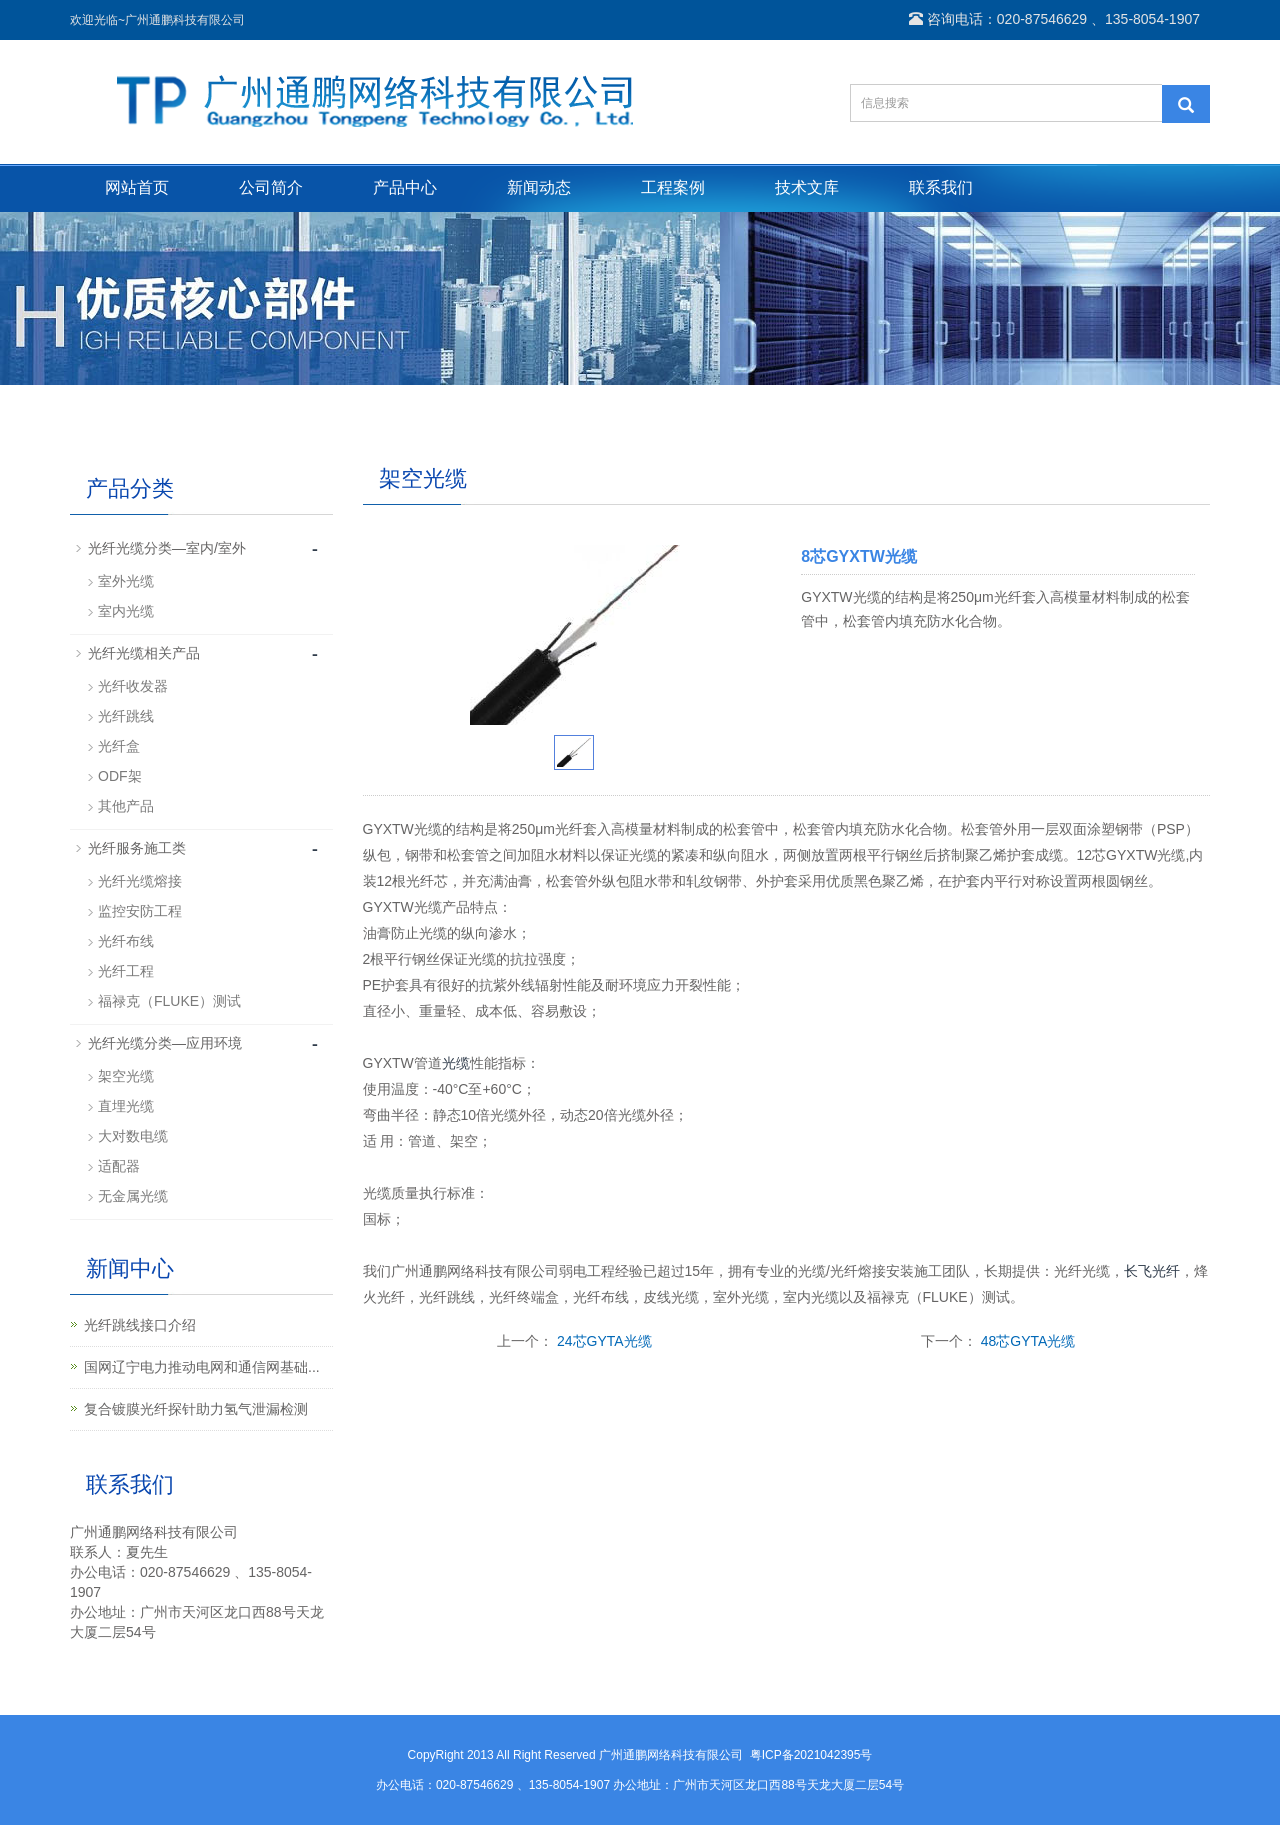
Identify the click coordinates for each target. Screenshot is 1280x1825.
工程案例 (673, 187)
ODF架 (120, 776)
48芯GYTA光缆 (1028, 1341)
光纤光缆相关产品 (144, 653)
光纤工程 (126, 971)
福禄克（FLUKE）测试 (169, 1001)
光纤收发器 (133, 686)
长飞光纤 (1152, 1271)
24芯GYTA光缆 (604, 1341)
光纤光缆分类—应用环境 (165, 1043)
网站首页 (137, 187)
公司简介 (271, 187)
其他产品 (126, 806)
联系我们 (941, 187)
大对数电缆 (133, 1136)
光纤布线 (126, 941)
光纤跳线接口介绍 (140, 1325)
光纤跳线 (126, 716)
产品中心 (405, 187)
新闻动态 (539, 187)
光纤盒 (119, 746)
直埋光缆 (126, 1106)
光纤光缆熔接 (140, 881)
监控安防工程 (140, 911)
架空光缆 (126, 1076)
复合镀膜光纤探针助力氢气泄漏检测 (196, 1409)
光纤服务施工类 (137, 848)
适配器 (119, 1166)
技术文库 (807, 187)
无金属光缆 (133, 1196)
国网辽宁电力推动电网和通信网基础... (202, 1367)
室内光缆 (126, 611)
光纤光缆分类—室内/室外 (167, 548)
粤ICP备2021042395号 (811, 1755)
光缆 (456, 1063)
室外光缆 (126, 581)
